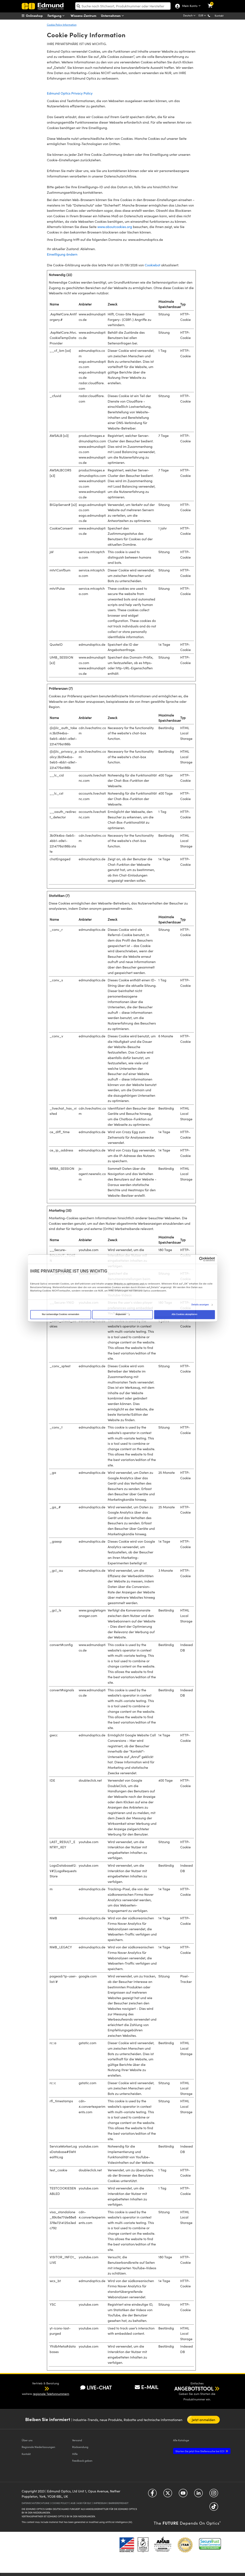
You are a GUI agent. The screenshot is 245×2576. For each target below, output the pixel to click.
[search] (123, 6)
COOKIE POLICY (60, 2503)
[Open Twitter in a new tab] (167, 2494)
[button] (212, 15)
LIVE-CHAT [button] (96, 2387)
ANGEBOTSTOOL (193, 2388)
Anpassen (123, 1314)
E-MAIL (146, 2387)
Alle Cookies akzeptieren (184, 1314)
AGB (73, 2503)
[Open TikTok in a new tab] (214, 2508)
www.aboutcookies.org (114, 226)
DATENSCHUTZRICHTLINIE (35, 2503)
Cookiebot (152, 265)
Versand (77, 2440)
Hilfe (75, 2454)
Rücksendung (80, 2447)
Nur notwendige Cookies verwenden (60, 1314)
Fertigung (57, 15)
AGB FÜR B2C (84, 2503)
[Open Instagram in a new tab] (214, 2494)
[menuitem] (37, 15)
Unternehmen (113, 15)
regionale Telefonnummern (51, 2394)
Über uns (27, 2440)
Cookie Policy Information (62, 24)
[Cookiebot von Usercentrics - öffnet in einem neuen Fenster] (196, 1259)
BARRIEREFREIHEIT (118, 2503)
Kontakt (219, 15)
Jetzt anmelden (203, 2419)
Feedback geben (82, 2460)
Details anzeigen (200, 1305)
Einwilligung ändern (62, 254)
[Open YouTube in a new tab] (183, 2494)
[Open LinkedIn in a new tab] (198, 2494)
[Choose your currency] (202, 15)
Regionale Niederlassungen (38, 2447)
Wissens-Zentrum (83, 15)
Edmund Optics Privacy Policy (70, 93)
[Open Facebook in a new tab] (152, 2494)
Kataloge (181, 2440)
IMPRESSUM (100, 2503)
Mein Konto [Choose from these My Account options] (189, 6)
